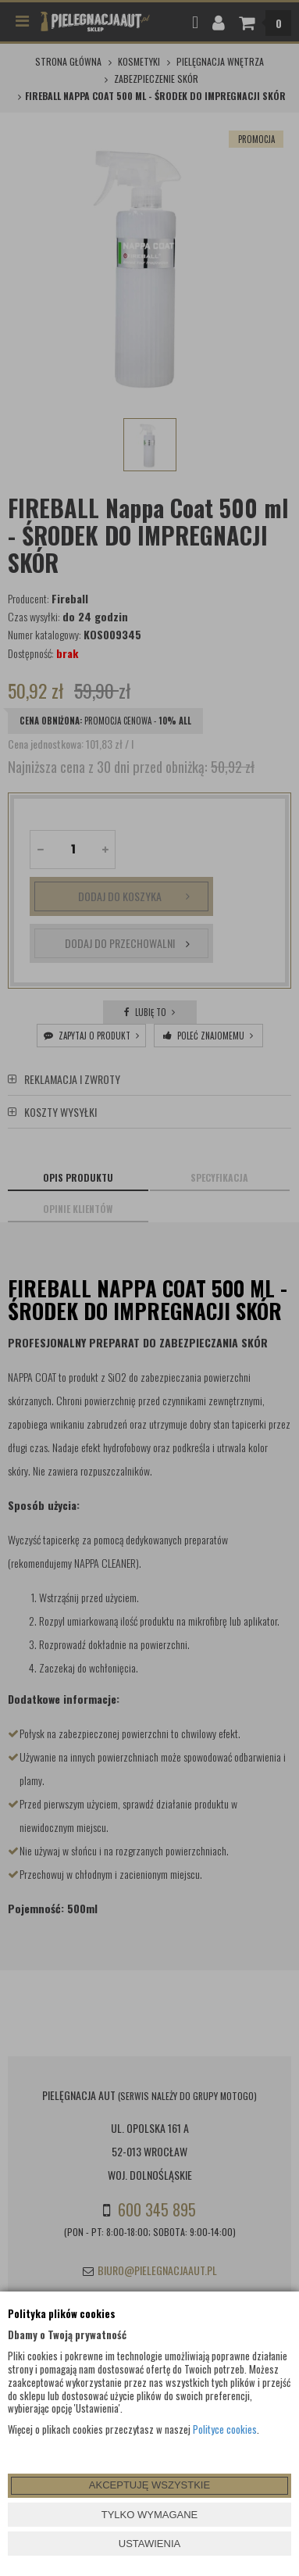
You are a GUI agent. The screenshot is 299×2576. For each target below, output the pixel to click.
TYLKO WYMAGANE (149, 2515)
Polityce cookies (225, 2429)
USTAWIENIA (149, 2543)
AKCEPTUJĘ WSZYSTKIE (149, 2485)
